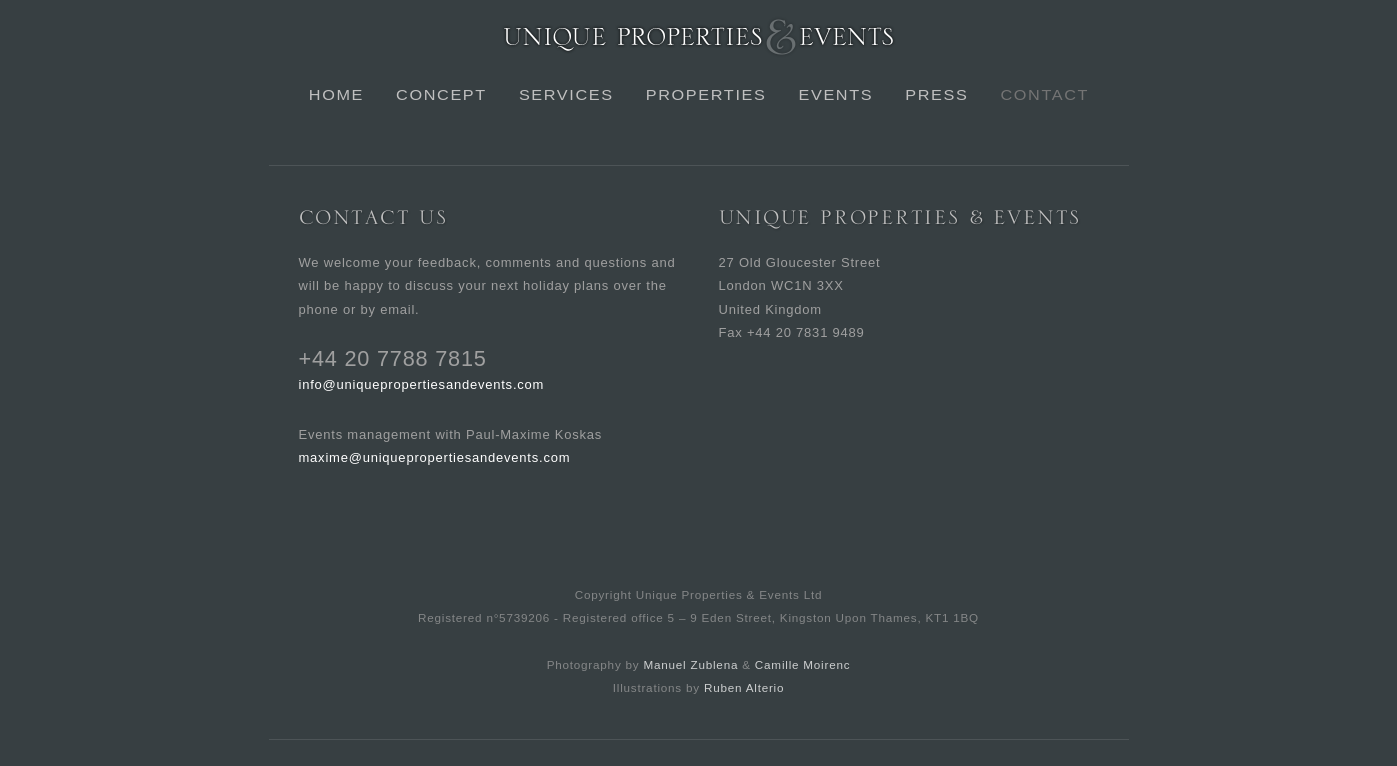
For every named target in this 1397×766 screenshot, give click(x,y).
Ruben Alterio (744, 687)
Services (565, 95)
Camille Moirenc (802, 664)
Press (936, 95)
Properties (705, 95)
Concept (441, 95)
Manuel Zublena (690, 664)
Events (835, 95)
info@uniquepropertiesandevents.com (422, 384)
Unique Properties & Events (698, 36)
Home (335, 95)
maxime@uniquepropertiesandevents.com (435, 457)
